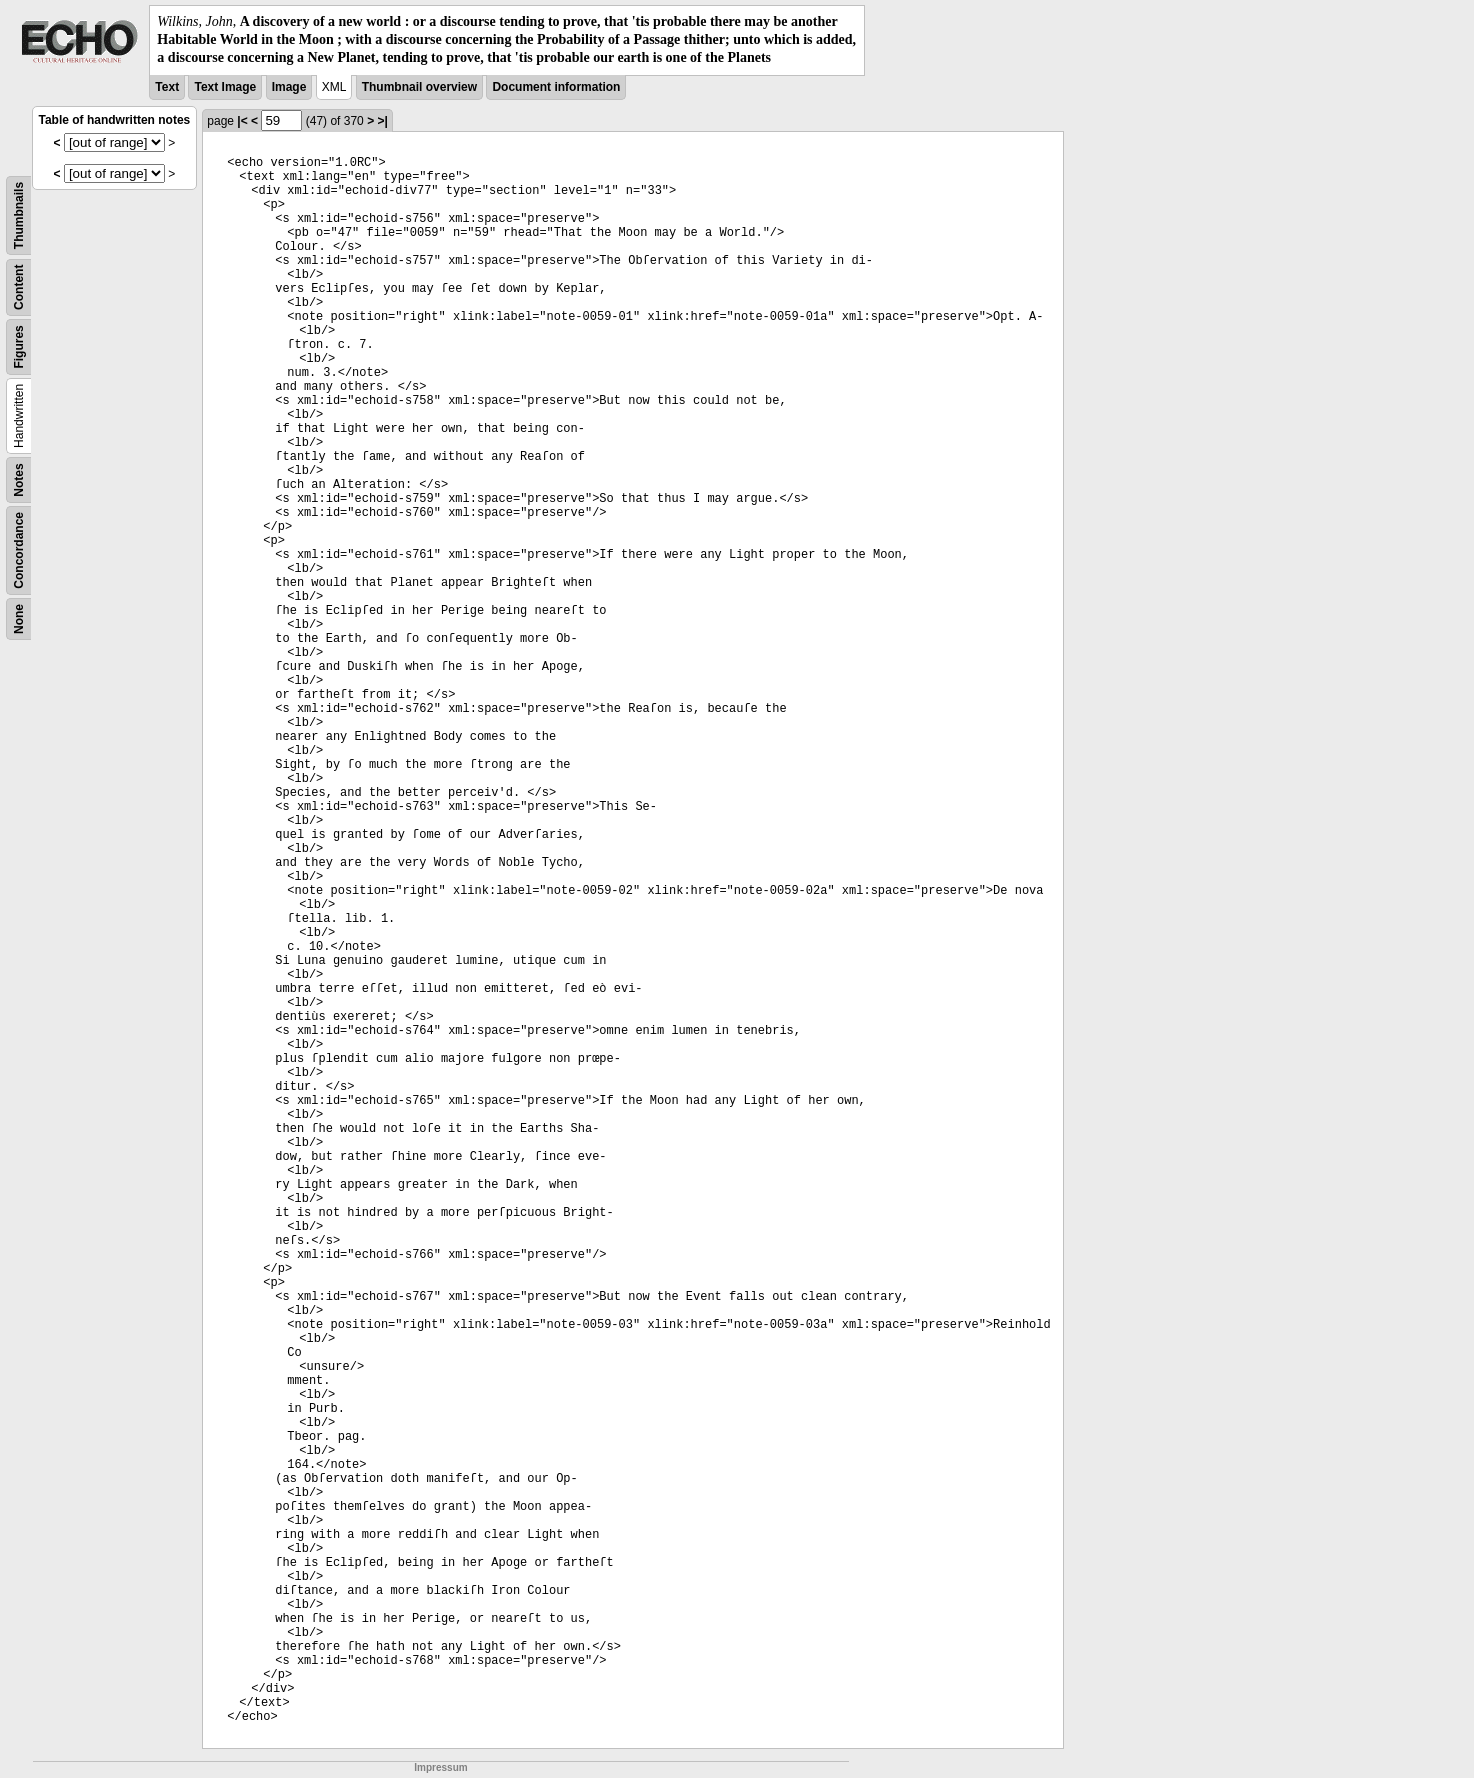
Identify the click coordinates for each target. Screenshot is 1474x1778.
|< (242, 121)
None (19, 619)
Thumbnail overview (419, 87)
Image (289, 87)
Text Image (225, 87)
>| (382, 121)
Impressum (440, 1767)
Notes (19, 479)
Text (167, 87)
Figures (19, 346)
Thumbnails (19, 214)
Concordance (19, 550)
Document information (556, 87)
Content (19, 286)
